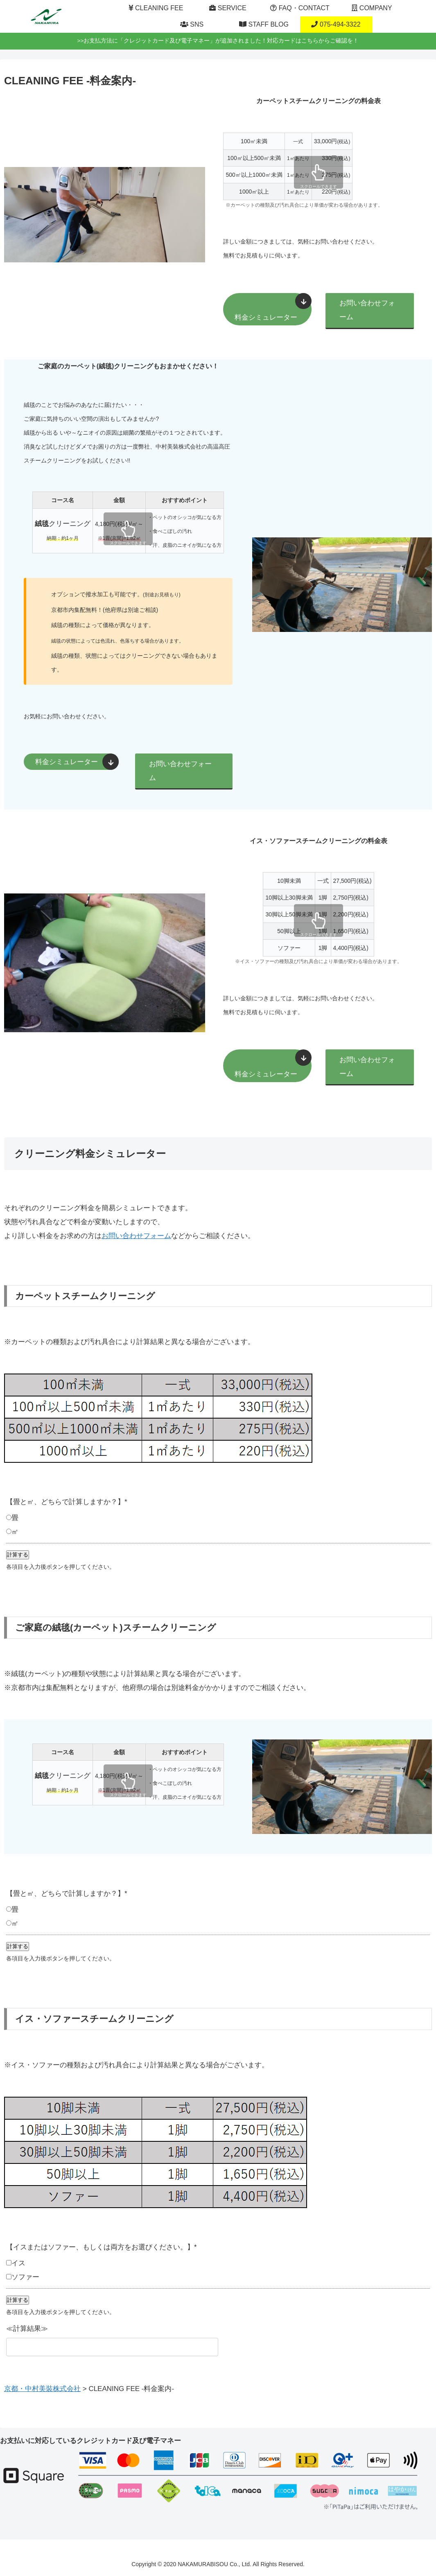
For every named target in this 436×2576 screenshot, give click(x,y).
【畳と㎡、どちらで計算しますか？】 (66, 1502)
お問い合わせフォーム (367, 310)
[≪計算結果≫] (112, 2347)
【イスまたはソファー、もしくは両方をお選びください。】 (101, 2247)
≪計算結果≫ (27, 2328)
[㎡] (8, 1531)
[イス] (8, 2262)
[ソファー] (8, 2276)
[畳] (8, 1517)
